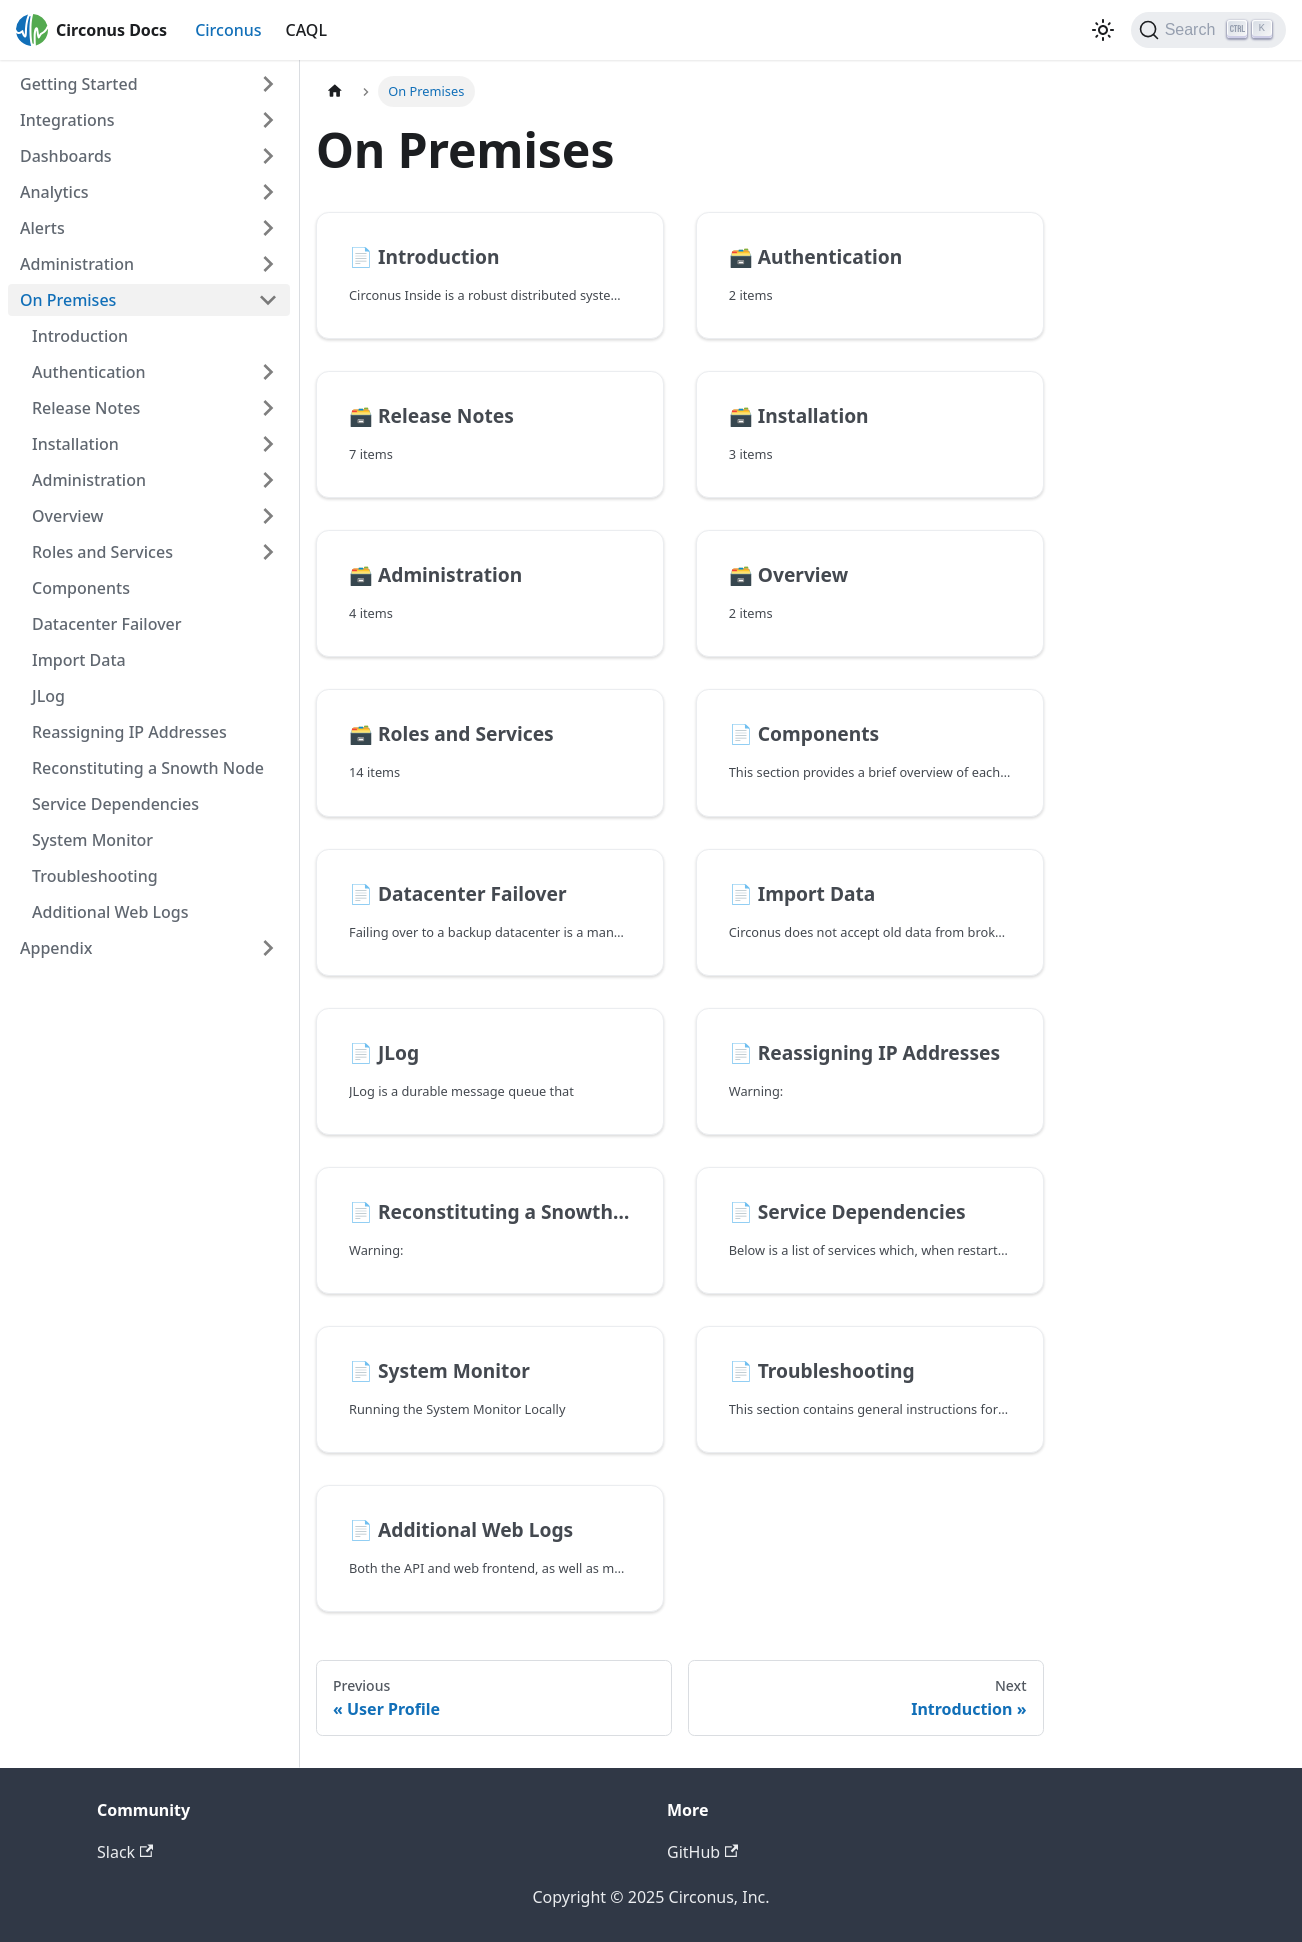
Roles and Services (102, 552)
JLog (48, 696)
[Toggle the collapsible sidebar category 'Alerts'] (268, 228)
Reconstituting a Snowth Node (148, 768)
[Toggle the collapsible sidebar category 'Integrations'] (268, 120)
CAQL (306, 30)
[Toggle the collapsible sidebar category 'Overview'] (268, 516)
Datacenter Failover (107, 624)
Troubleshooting (95, 876)
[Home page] (335, 91)
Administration (77, 264)
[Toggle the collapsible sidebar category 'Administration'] (268, 264)
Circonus (228, 30)
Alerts (42, 228)
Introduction (80, 336)
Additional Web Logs (110, 912)
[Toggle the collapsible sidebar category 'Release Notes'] (268, 408)
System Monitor (92, 840)
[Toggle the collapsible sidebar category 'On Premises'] (268, 300)
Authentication (89, 372)
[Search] (1208, 30)
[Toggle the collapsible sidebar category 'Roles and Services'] (268, 552)
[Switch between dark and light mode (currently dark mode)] (1103, 30)
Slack (125, 1852)
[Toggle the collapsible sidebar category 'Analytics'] (268, 192)
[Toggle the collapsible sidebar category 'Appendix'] (268, 948)
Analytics (54, 192)
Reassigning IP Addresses (129, 732)
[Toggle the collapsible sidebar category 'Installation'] (268, 444)
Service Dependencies (115, 804)
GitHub (702, 1852)
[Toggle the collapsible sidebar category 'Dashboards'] (268, 156)
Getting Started (79, 84)
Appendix (56, 948)
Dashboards (66, 156)
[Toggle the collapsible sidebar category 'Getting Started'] (268, 84)
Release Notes (86, 408)
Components (81, 588)
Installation (75, 444)
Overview (67, 516)
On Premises (68, 300)
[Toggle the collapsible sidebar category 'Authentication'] (268, 372)
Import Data (79, 660)
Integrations (67, 120)
